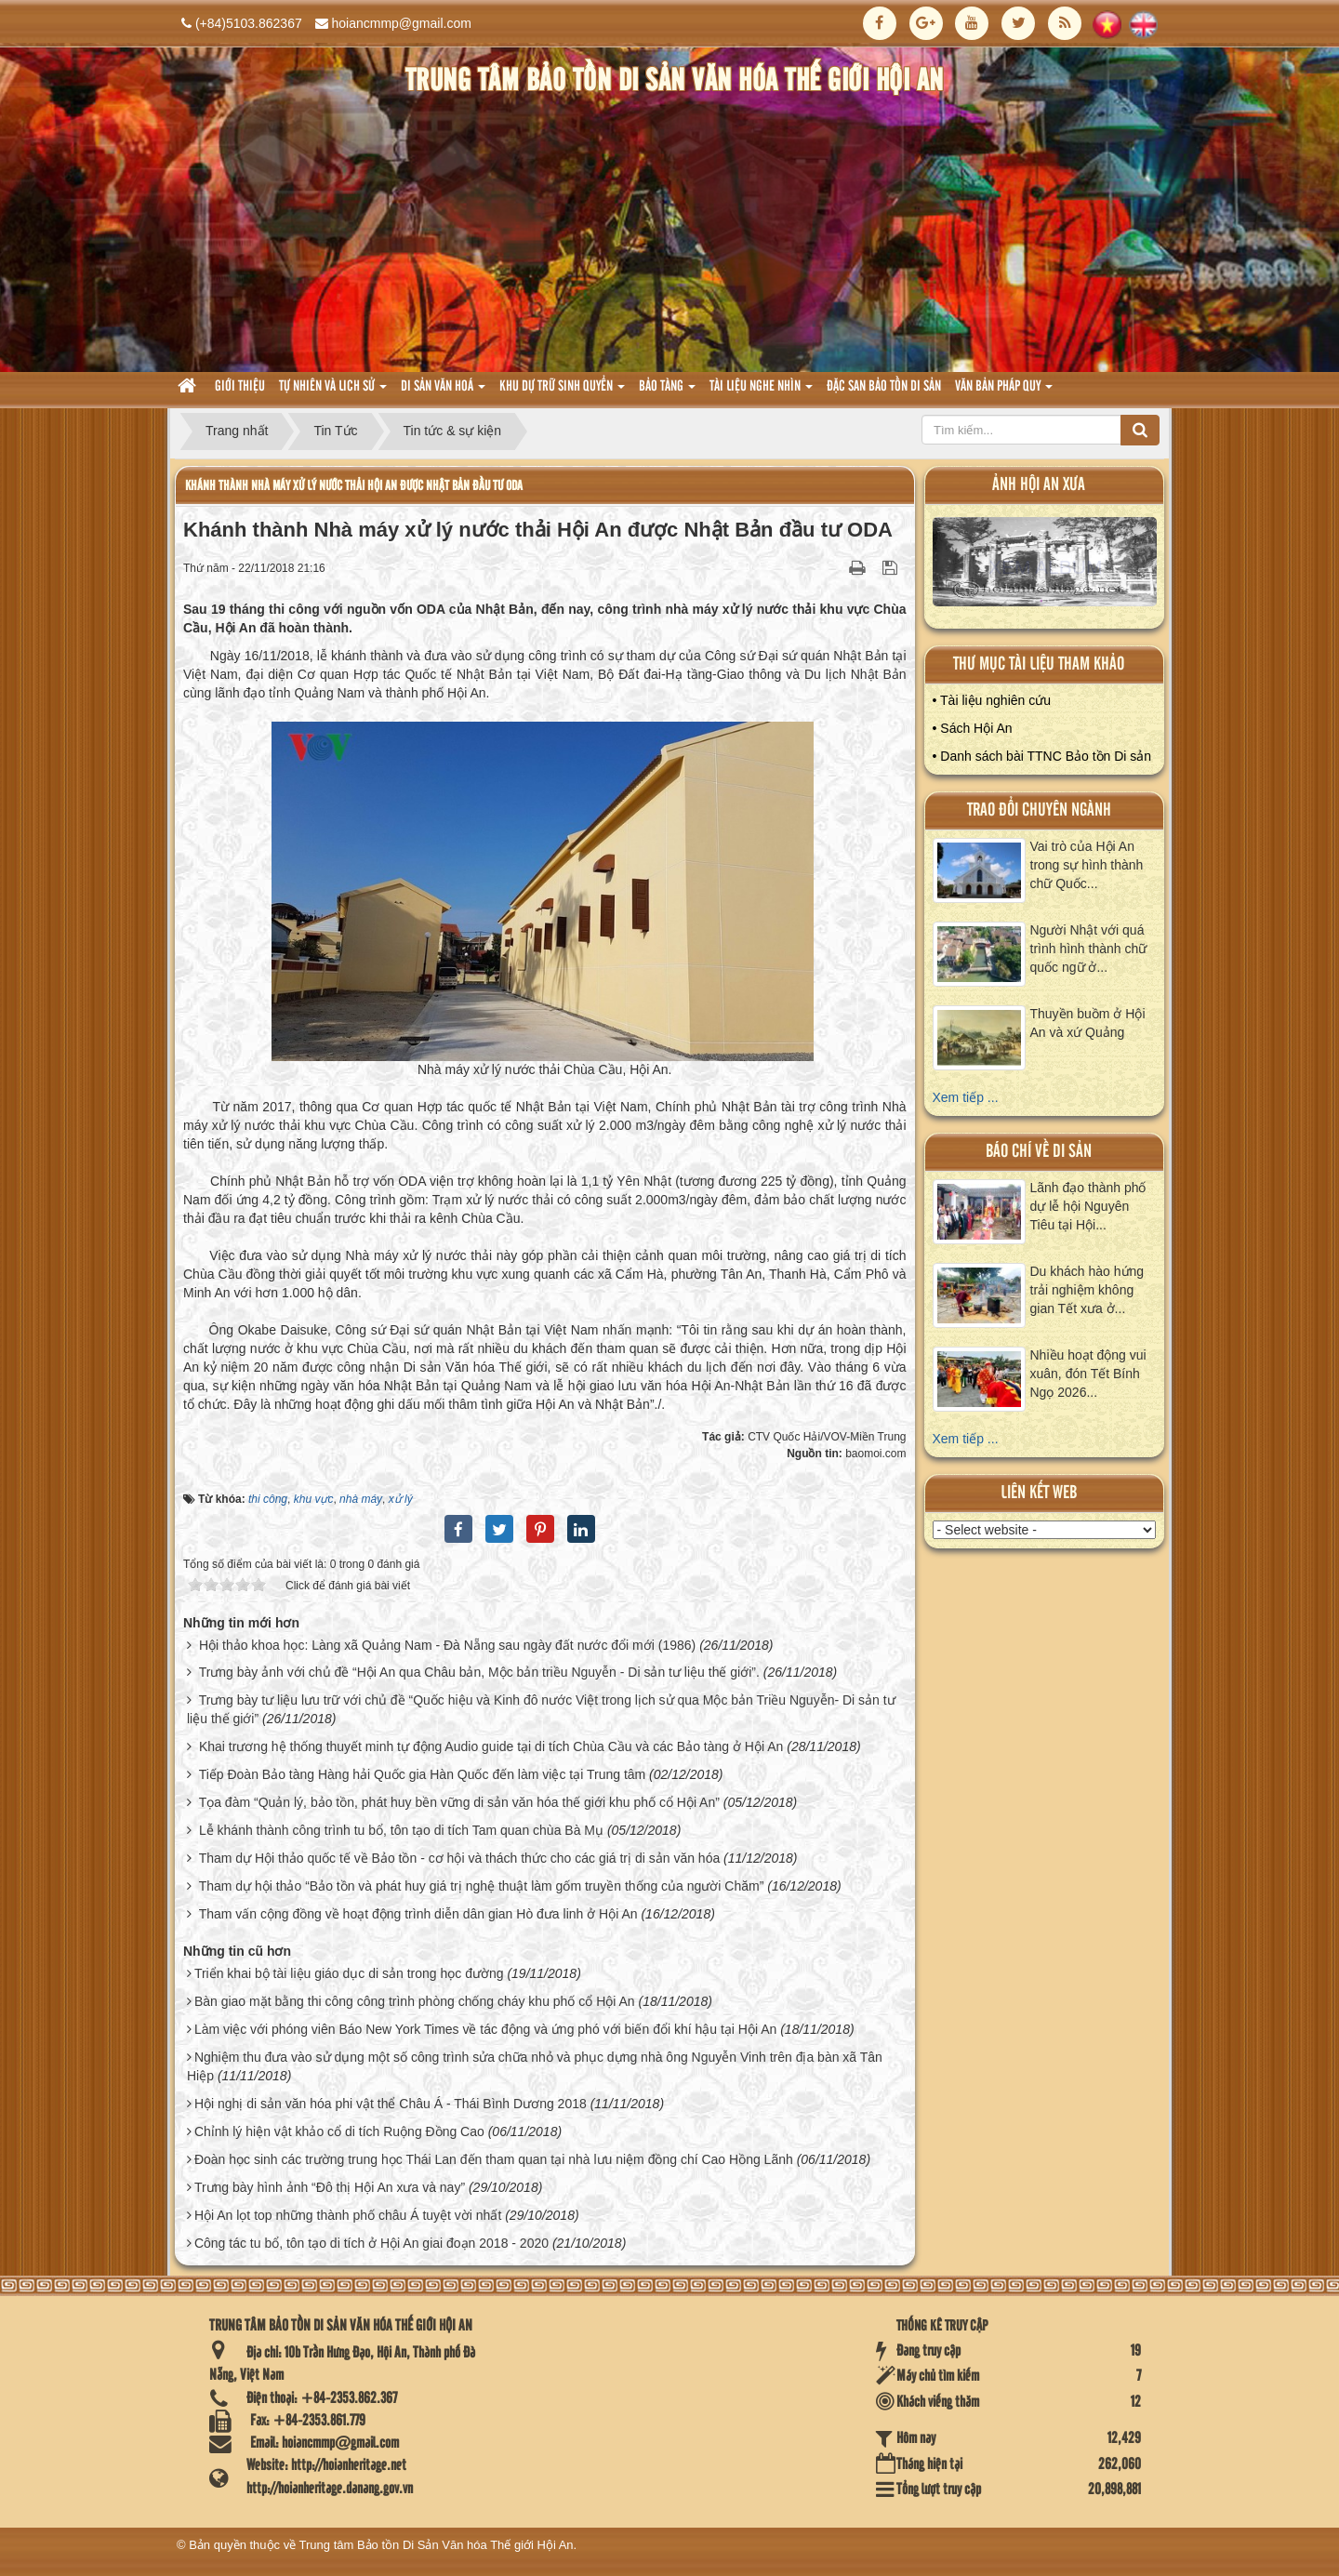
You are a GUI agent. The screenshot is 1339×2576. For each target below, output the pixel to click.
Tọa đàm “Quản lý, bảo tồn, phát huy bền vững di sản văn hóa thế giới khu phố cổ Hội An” (459, 1802)
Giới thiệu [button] (240, 386)
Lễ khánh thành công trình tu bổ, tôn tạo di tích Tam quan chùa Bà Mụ (401, 1830)
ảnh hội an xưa (1038, 485)
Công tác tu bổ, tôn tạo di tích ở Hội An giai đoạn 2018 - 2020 (371, 2243)
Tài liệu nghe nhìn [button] (761, 392)
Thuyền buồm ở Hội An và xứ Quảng (1088, 1023)
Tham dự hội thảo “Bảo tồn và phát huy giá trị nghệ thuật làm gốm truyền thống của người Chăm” (481, 1886)
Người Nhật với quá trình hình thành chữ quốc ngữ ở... (1088, 949)
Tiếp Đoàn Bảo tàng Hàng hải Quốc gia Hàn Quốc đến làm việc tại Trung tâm (422, 1774)
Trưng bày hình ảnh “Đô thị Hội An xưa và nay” (329, 2187)
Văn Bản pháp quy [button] (1004, 392)
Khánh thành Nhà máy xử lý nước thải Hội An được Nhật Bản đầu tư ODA (354, 486)
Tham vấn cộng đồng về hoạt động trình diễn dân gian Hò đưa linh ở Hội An (418, 1913)
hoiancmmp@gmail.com (401, 23)
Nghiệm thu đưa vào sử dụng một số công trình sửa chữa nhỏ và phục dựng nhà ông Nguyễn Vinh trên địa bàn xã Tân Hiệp (534, 2066)
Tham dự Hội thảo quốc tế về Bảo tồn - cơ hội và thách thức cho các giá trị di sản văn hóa (460, 1858)
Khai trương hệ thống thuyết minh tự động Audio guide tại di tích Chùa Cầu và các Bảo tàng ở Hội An (491, 1746)
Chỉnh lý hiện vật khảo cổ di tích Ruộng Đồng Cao (339, 2131)
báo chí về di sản (1039, 1152)
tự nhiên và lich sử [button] (333, 392)
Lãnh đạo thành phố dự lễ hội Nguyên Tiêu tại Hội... (1088, 1206)
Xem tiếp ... (966, 1097)
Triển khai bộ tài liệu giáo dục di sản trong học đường (349, 1973)
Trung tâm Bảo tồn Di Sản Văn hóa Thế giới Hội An (436, 2545)
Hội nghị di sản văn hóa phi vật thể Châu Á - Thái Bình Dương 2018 (390, 2103)
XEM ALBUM (1045, 566)
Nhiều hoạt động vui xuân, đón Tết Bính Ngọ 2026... (1088, 1374)
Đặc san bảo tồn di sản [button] (884, 386)
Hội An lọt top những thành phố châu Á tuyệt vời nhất (347, 2215)
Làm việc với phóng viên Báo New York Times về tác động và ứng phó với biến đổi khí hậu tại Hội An (485, 2029)
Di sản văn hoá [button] (443, 392)
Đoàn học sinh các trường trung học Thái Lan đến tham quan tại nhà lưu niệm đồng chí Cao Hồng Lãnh (493, 2159)
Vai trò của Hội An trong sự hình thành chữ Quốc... (1087, 865)
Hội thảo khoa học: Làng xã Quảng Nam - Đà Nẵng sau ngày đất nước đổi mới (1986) (447, 1645)
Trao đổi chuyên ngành (1039, 810)
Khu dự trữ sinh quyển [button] (562, 392)
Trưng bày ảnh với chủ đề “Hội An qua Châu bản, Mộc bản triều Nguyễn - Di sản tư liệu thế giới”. (479, 1672)
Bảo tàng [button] (667, 392)
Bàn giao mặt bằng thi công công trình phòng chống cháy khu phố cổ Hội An (414, 2001)
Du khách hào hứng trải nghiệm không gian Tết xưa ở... (1087, 1290)
